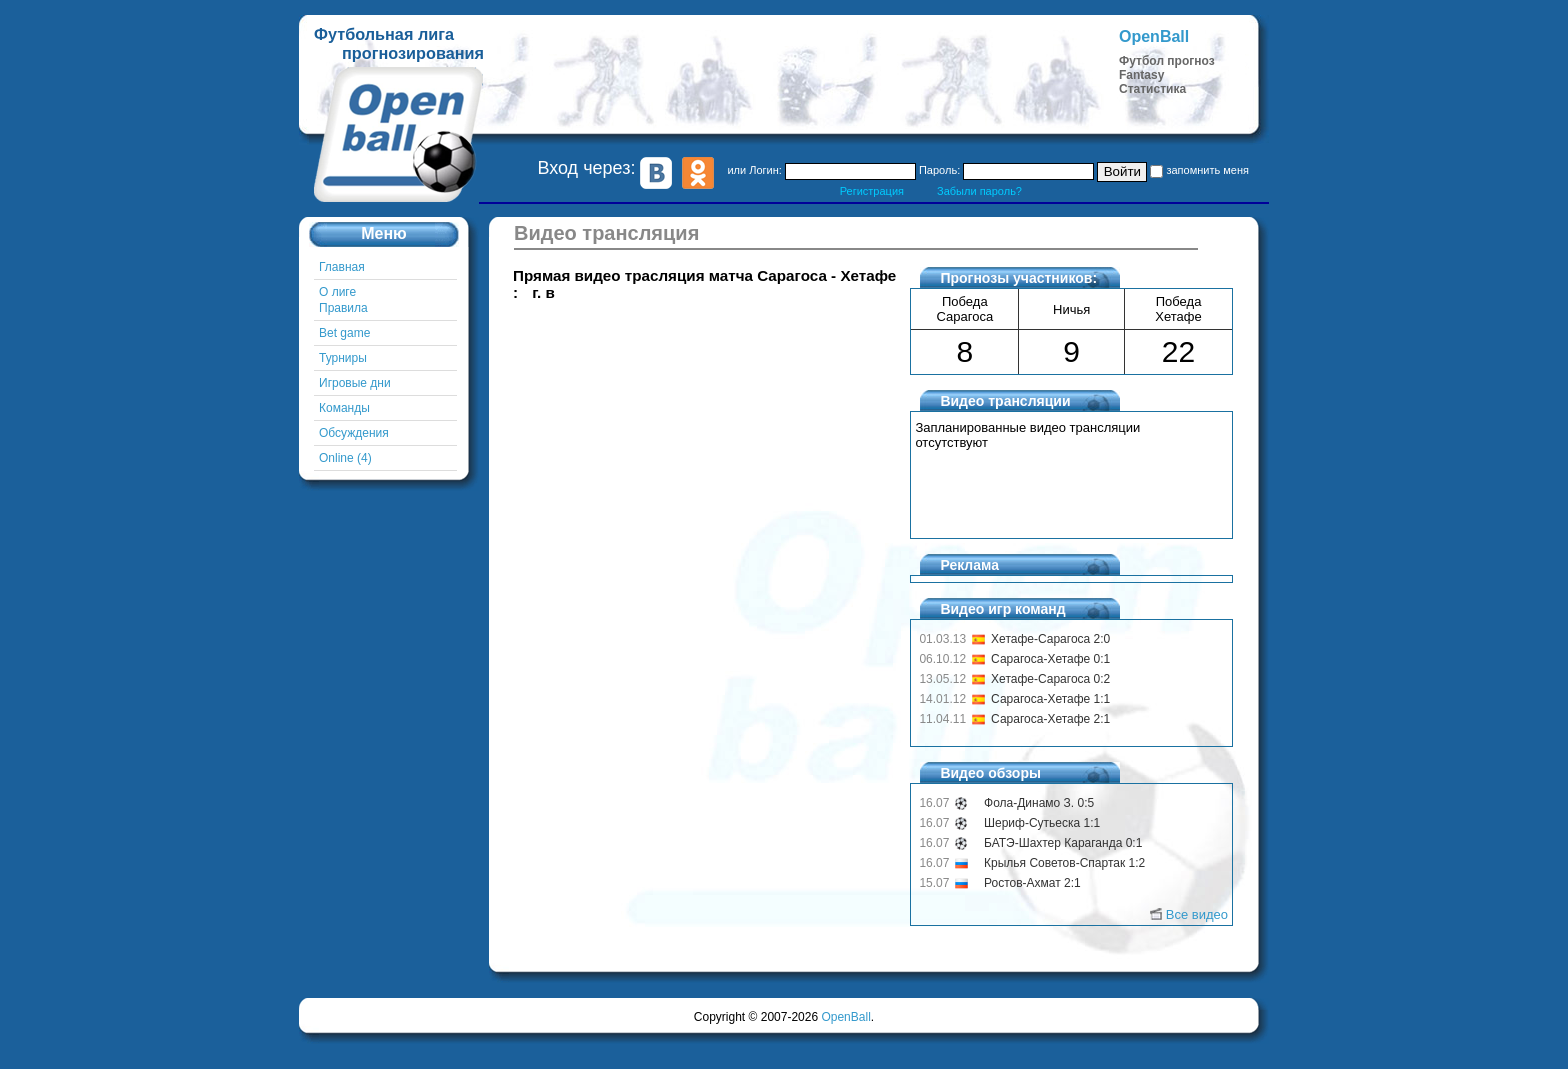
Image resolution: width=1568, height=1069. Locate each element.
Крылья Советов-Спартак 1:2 (1064, 863)
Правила (343, 308)
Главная (342, 267)
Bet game (344, 333)
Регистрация (872, 191)
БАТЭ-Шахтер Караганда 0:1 (1063, 843)
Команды (344, 408)
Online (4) (345, 458)
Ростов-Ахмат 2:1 (1032, 883)
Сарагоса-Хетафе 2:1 (1050, 719)
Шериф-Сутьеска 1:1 (1042, 823)
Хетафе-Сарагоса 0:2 (1050, 679)
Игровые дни (355, 383)
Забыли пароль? (979, 191)
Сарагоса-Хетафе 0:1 (1050, 659)
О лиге (337, 292)
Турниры (343, 358)
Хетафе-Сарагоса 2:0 (1050, 639)
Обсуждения (354, 433)
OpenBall (845, 1017)
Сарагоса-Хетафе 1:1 (1050, 699)
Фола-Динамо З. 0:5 (1039, 803)
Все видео (1197, 914)
